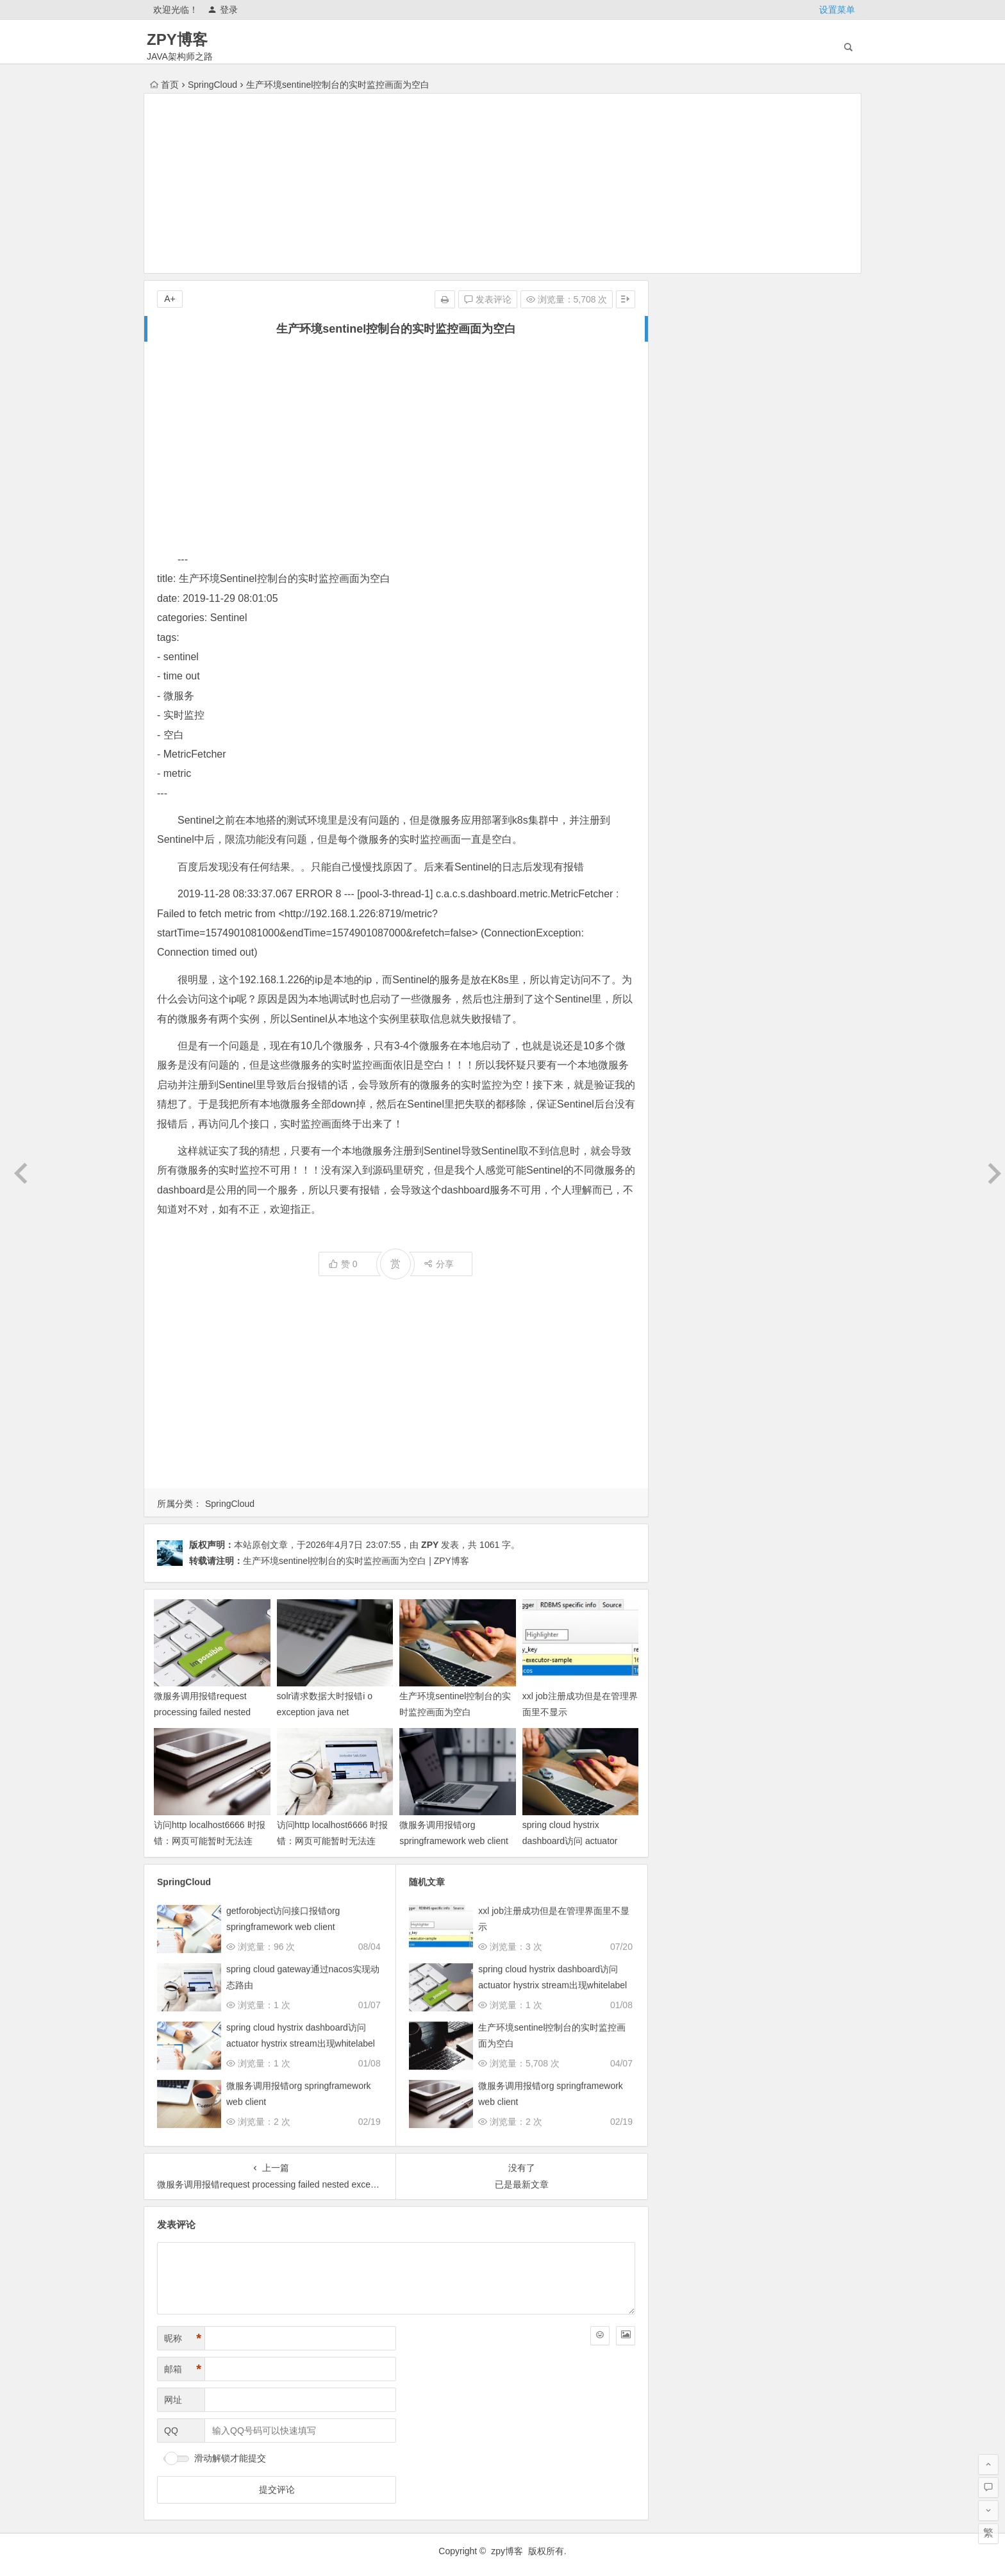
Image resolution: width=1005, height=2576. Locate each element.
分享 (439, 1264)
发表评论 (487, 299)
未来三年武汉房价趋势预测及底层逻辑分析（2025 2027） (789, 520)
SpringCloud (212, 84)
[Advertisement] (502, 183)
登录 (223, 9)
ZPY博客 (177, 39)
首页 (164, 84)
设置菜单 (837, 9)
